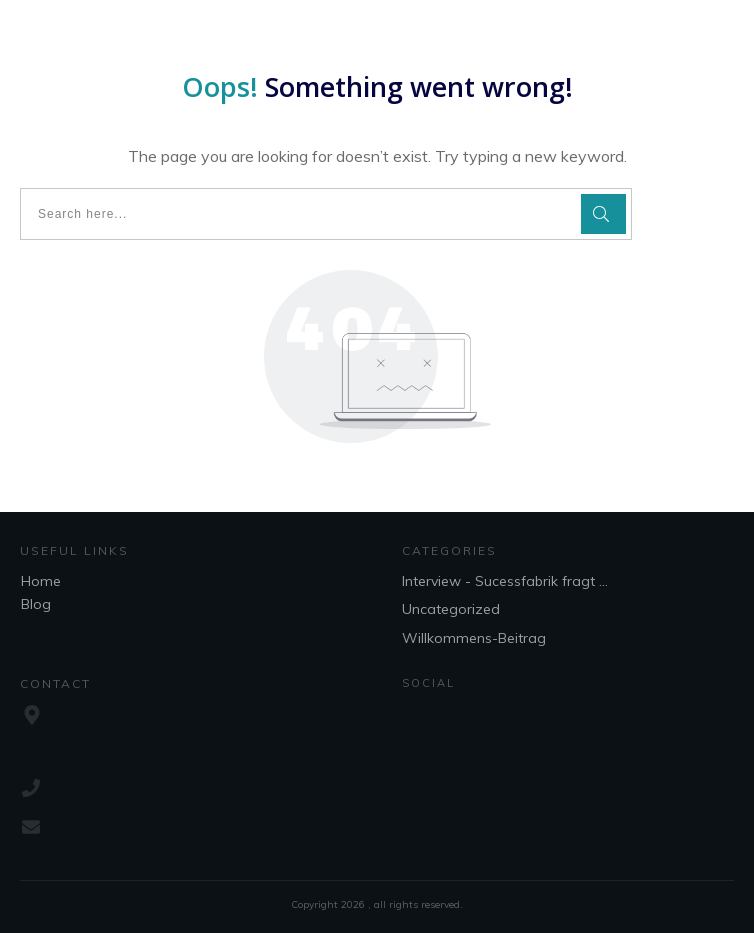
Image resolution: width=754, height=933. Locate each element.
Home (41, 581)
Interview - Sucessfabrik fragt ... (505, 581)
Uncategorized (451, 609)
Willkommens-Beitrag (474, 638)
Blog (36, 604)
